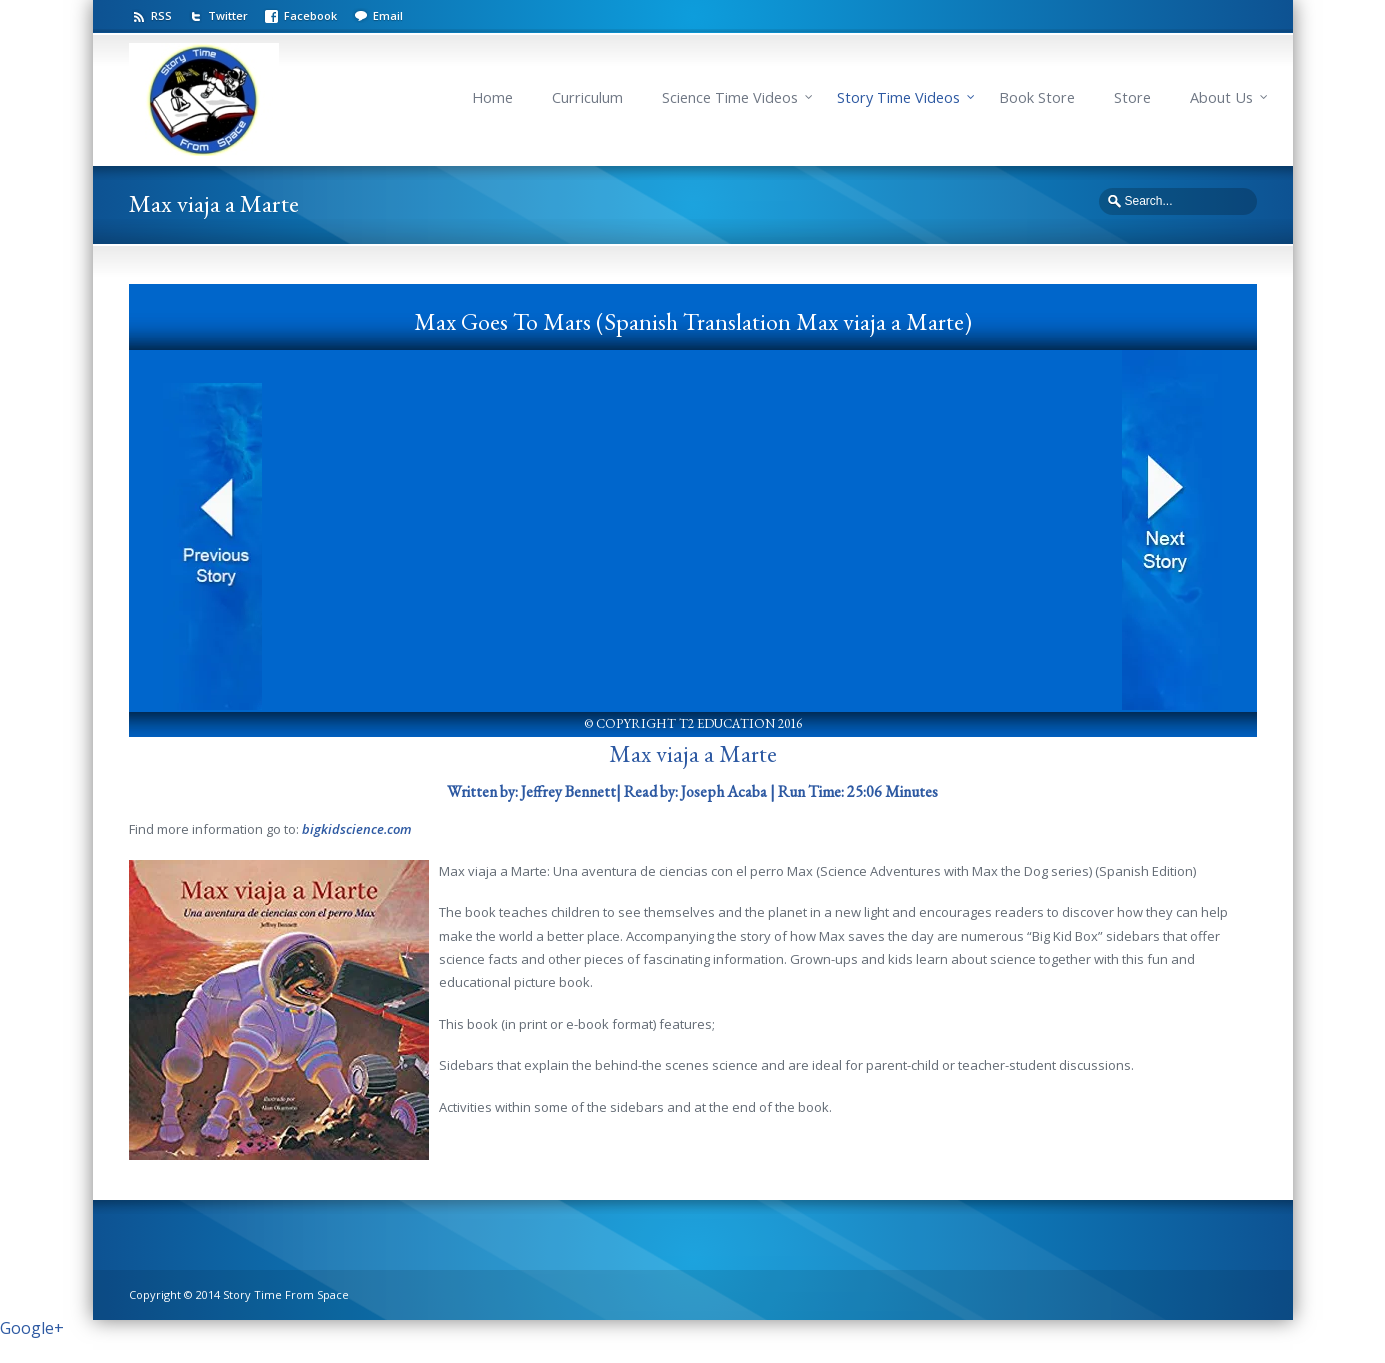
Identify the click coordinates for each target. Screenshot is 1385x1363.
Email (388, 15)
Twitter (228, 15)
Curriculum (587, 97)
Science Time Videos (730, 97)
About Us (1221, 97)
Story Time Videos (898, 97)
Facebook (310, 15)
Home (492, 97)
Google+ (32, 1328)
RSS (161, 15)
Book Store (1037, 97)
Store (1132, 97)
